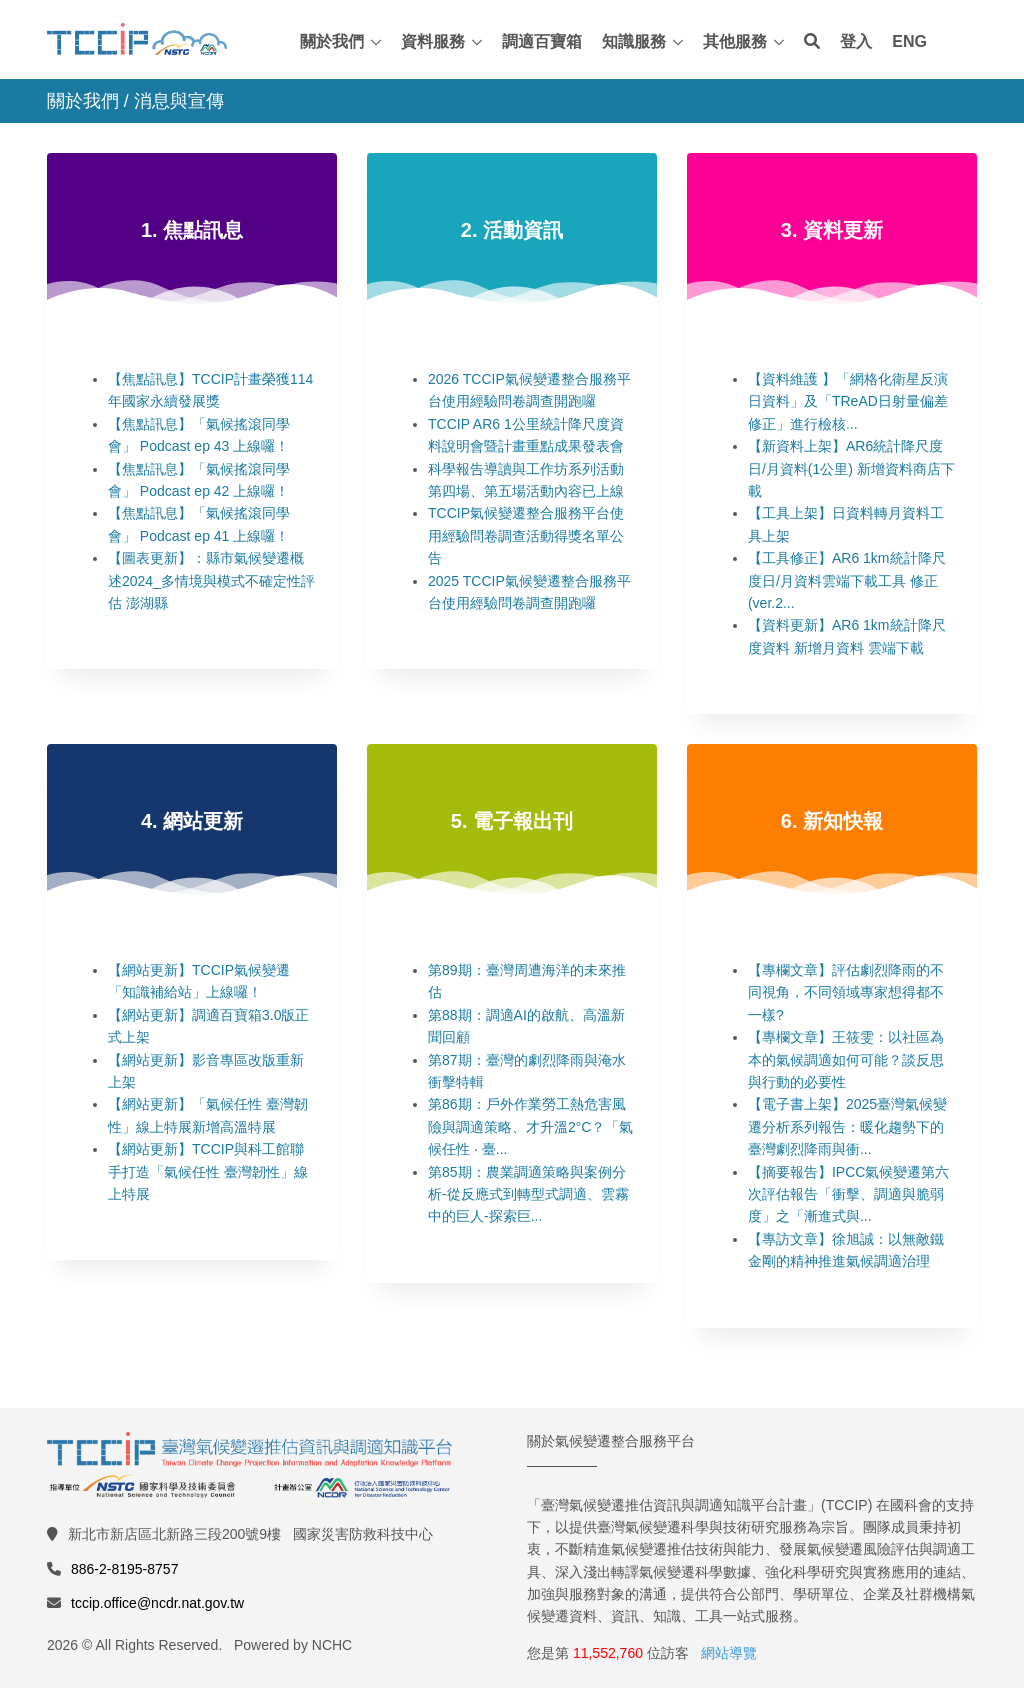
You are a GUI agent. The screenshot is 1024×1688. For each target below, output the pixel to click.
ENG (909, 41)
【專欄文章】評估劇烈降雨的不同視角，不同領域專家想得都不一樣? (846, 992)
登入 (856, 41)
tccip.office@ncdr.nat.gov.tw (157, 1603)
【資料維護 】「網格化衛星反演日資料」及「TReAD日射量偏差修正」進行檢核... (848, 401)
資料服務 (433, 41)
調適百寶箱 (542, 41)
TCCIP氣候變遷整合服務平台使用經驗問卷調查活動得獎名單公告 (526, 535)
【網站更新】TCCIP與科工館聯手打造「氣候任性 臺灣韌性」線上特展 (208, 1171)
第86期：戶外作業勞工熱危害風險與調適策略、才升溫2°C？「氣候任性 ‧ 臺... (531, 1126)
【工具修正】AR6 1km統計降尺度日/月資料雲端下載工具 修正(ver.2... (847, 580)
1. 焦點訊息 (192, 230)
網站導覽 (729, 1653)
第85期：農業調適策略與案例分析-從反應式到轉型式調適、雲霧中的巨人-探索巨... (528, 1194)
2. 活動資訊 (512, 230)
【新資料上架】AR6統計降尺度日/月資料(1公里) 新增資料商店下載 (851, 468)
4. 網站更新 (192, 821)
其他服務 (735, 41)
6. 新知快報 (832, 821)
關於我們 (332, 41)
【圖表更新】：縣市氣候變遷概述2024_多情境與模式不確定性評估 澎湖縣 (211, 580)
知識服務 (634, 41)
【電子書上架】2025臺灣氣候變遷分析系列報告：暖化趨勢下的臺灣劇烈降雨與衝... (847, 1126)
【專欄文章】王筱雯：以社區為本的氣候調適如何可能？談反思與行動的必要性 (846, 1059)
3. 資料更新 (832, 230)
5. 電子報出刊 (512, 821)
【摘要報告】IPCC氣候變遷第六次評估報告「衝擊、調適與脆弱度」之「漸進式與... (848, 1194)
